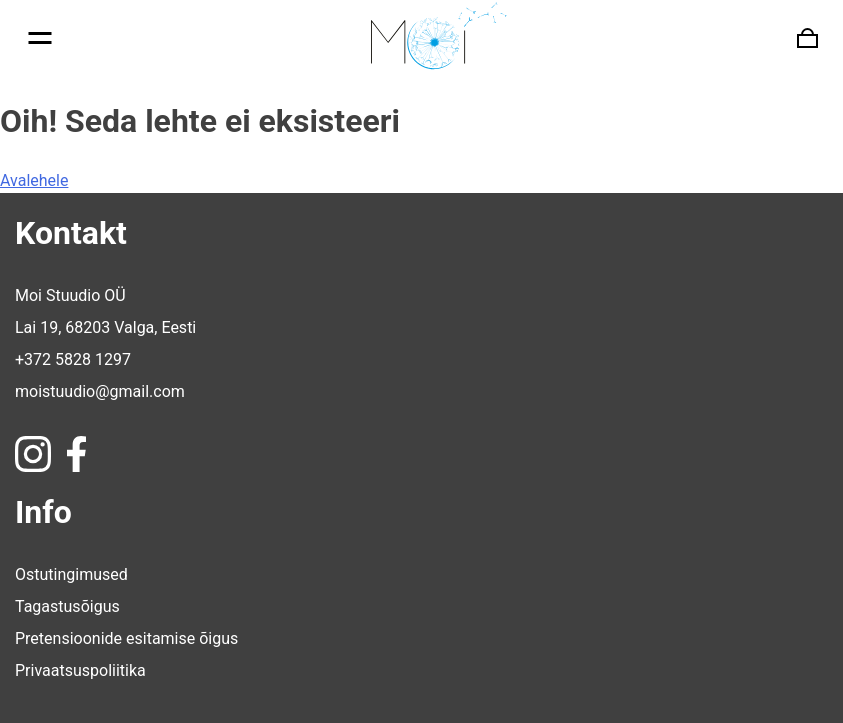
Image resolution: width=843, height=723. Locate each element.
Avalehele (34, 180)
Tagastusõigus (67, 606)
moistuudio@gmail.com (100, 391)
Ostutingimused (71, 574)
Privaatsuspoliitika (80, 670)
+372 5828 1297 (73, 359)
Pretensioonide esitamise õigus (126, 638)
